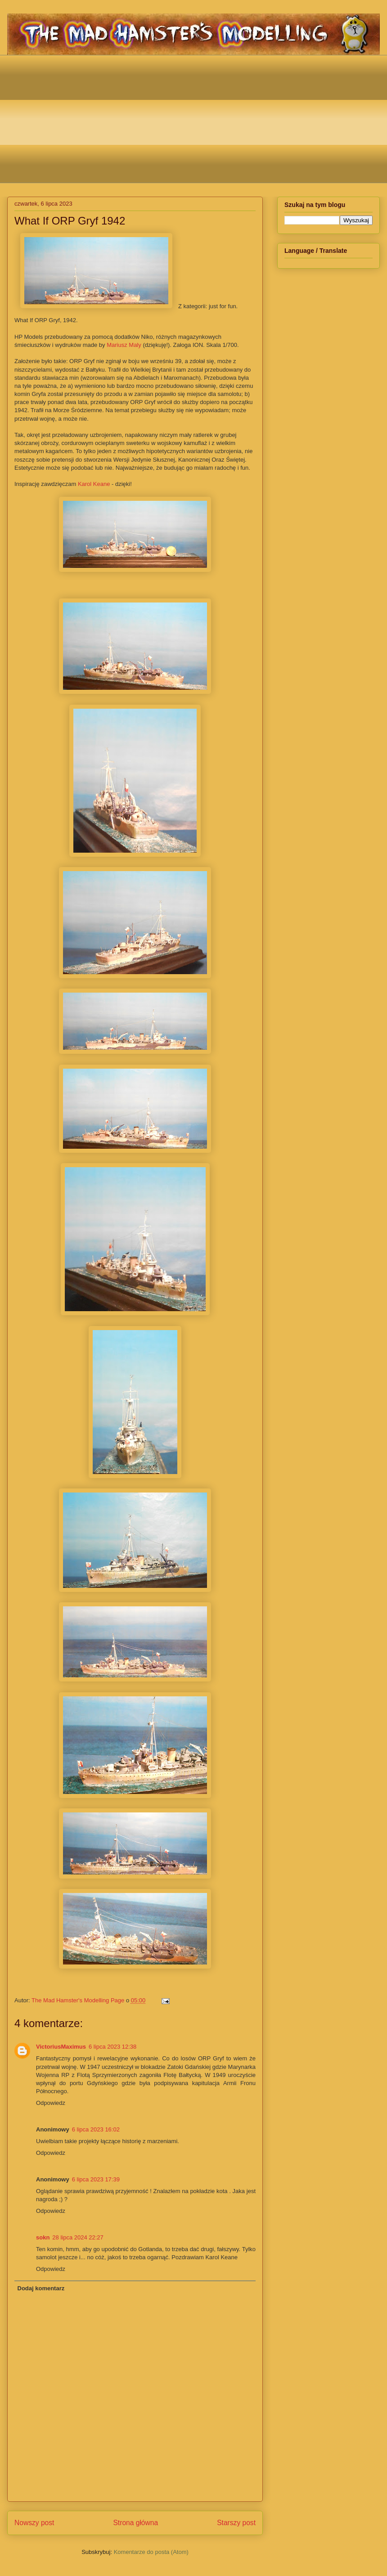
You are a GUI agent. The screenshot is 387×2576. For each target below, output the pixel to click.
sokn (43, 2237)
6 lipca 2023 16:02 (96, 2129)
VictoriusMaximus (61, 2046)
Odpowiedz (50, 2102)
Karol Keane (94, 484)
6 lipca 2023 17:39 (96, 2179)
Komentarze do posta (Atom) (151, 2552)
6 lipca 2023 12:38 (112, 2046)
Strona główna (135, 2523)
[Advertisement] (200, 118)
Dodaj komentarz (41, 2288)
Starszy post (236, 2523)
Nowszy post (34, 2523)
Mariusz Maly (124, 345)
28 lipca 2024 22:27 (77, 2237)
